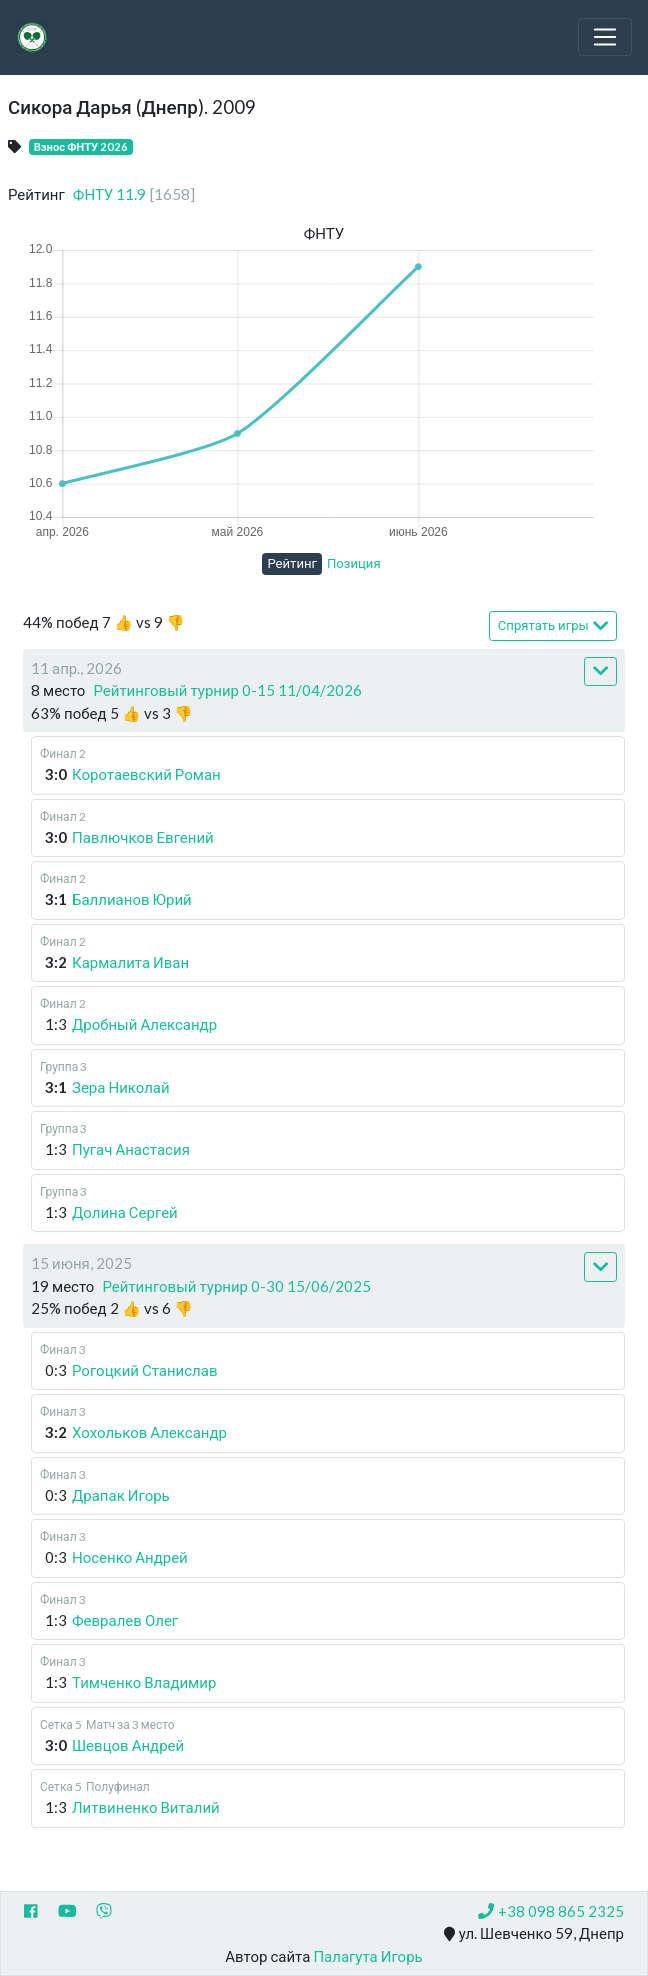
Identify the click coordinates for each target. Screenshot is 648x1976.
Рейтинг (292, 563)
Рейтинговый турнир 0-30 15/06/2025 (236, 1286)
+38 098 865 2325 (551, 1911)
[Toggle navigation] (605, 37)
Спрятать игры (553, 625)
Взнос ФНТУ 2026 (81, 146)
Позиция (354, 563)
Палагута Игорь (367, 1956)
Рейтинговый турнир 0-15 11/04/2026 (227, 690)
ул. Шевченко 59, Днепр (534, 1934)
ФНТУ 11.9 (134, 194)
